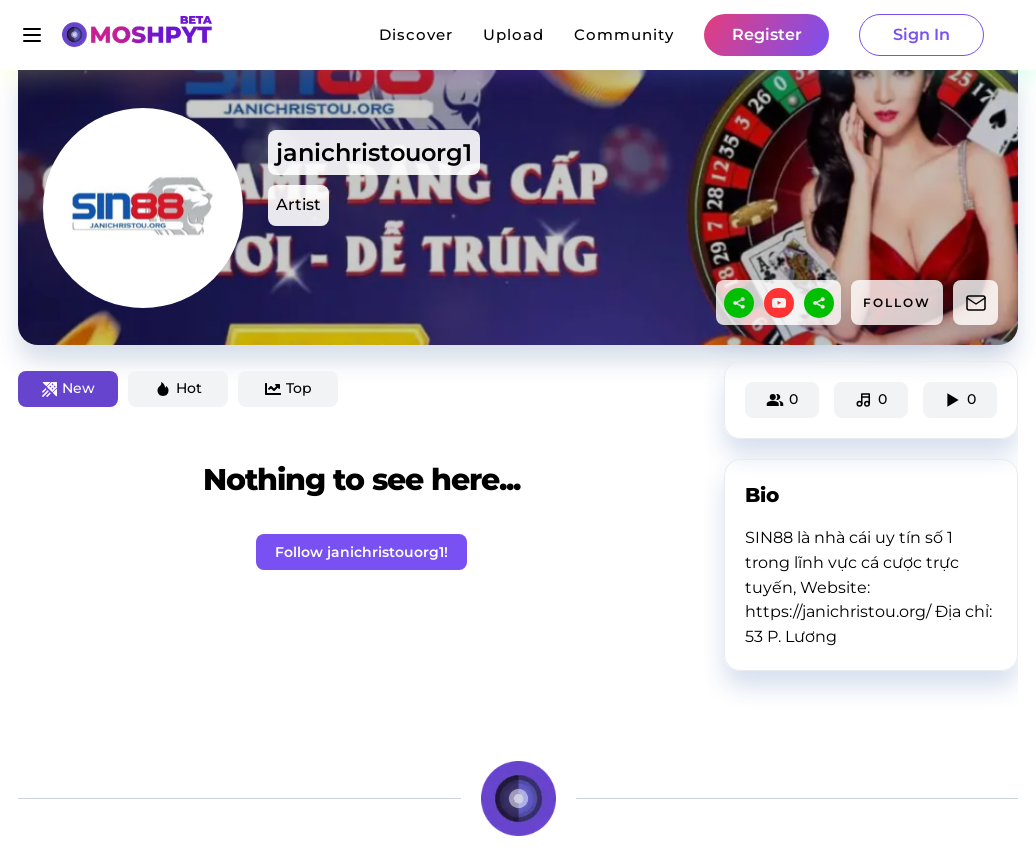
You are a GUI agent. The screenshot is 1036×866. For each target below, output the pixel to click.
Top (288, 388)
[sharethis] (739, 303)
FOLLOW (897, 302)
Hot (178, 388)
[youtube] (779, 303)
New (68, 388)
